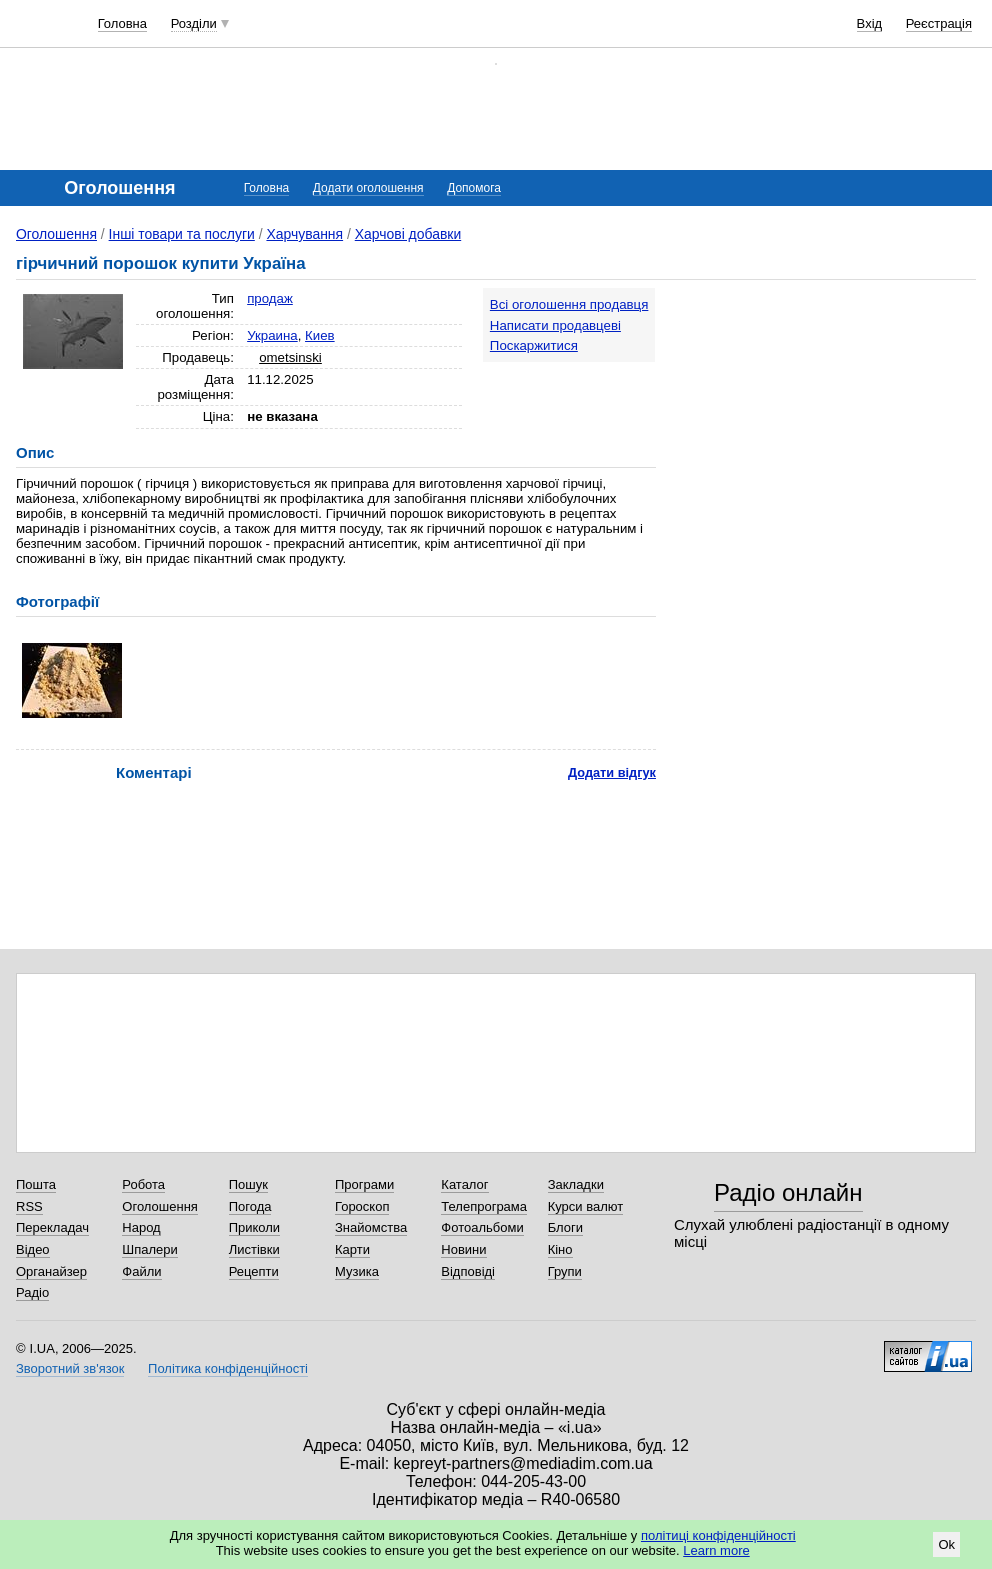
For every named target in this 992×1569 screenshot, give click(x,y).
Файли (141, 1271)
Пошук (248, 1184)
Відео (33, 1249)
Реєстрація (939, 23)
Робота (143, 1184)
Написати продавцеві (555, 325)
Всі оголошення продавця (569, 304)
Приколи (254, 1227)
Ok (946, 1544)
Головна (122, 23)
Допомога (474, 188)
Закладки (576, 1184)
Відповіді (468, 1271)
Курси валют (586, 1206)
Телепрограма (484, 1206)
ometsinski (290, 357)
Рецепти (254, 1271)
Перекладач (52, 1227)
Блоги (565, 1227)
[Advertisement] (830, 412)
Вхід (870, 23)
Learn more (716, 1550)
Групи (565, 1271)
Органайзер (51, 1271)
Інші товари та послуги (182, 234)
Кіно (560, 1249)
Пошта (36, 1184)
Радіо (32, 1292)
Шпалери (150, 1249)
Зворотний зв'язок (70, 1368)
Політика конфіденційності (228, 1368)
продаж (270, 298)
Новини (463, 1249)
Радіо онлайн (788, 1192)
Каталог (464, 1184)
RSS (29, 1206)
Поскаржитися (534, 345)
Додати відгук (612, 772)
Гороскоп (362, 1206)
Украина (272, 335)
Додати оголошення (368, 188)
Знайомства (371, 1227)
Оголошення (56, 234)
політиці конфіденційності (718, 1535)
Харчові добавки (408, 234)
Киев (320, 335)
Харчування (304, 234)
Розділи (194, 23)
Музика (357, 1271)
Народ (141, 1227)
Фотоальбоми (482, 1227)
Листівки (254, 1249)
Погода (250, 1206)
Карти (352, 1249)
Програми (364, 1184)
